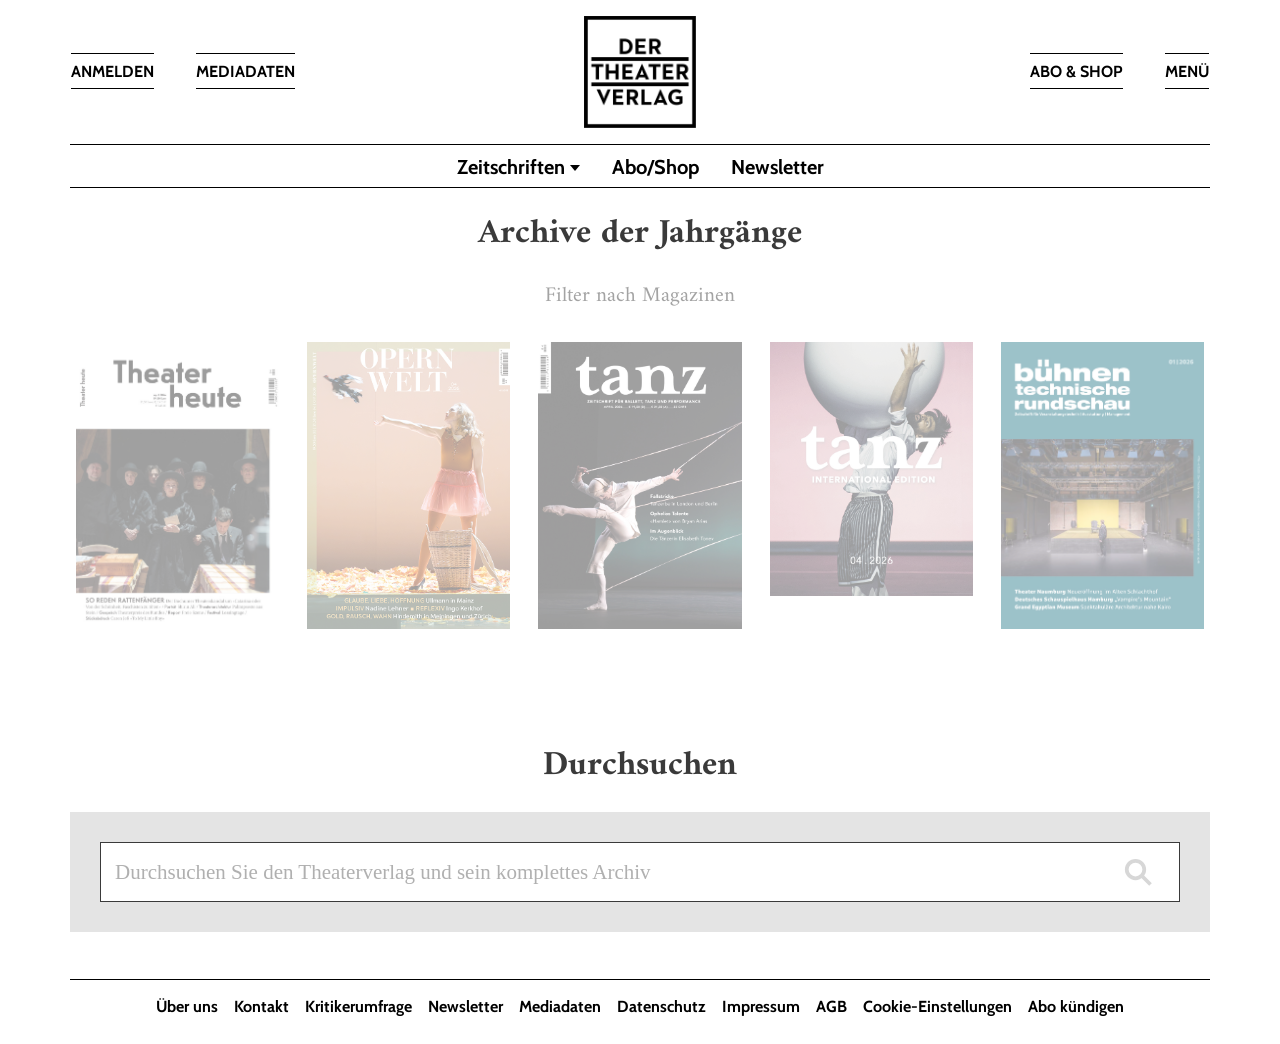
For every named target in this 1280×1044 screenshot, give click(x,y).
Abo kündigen (1076, 1006)
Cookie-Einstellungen (937, 1006)
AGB (831, 1006)
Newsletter (777, 167)
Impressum (761, 1006)
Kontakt (261, 1006)
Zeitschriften (511, 167)
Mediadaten (560, 1006)
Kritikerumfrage (358, 1006)
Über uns (187, 1006)
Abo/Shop (655, 167)
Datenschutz (661, 1006)
